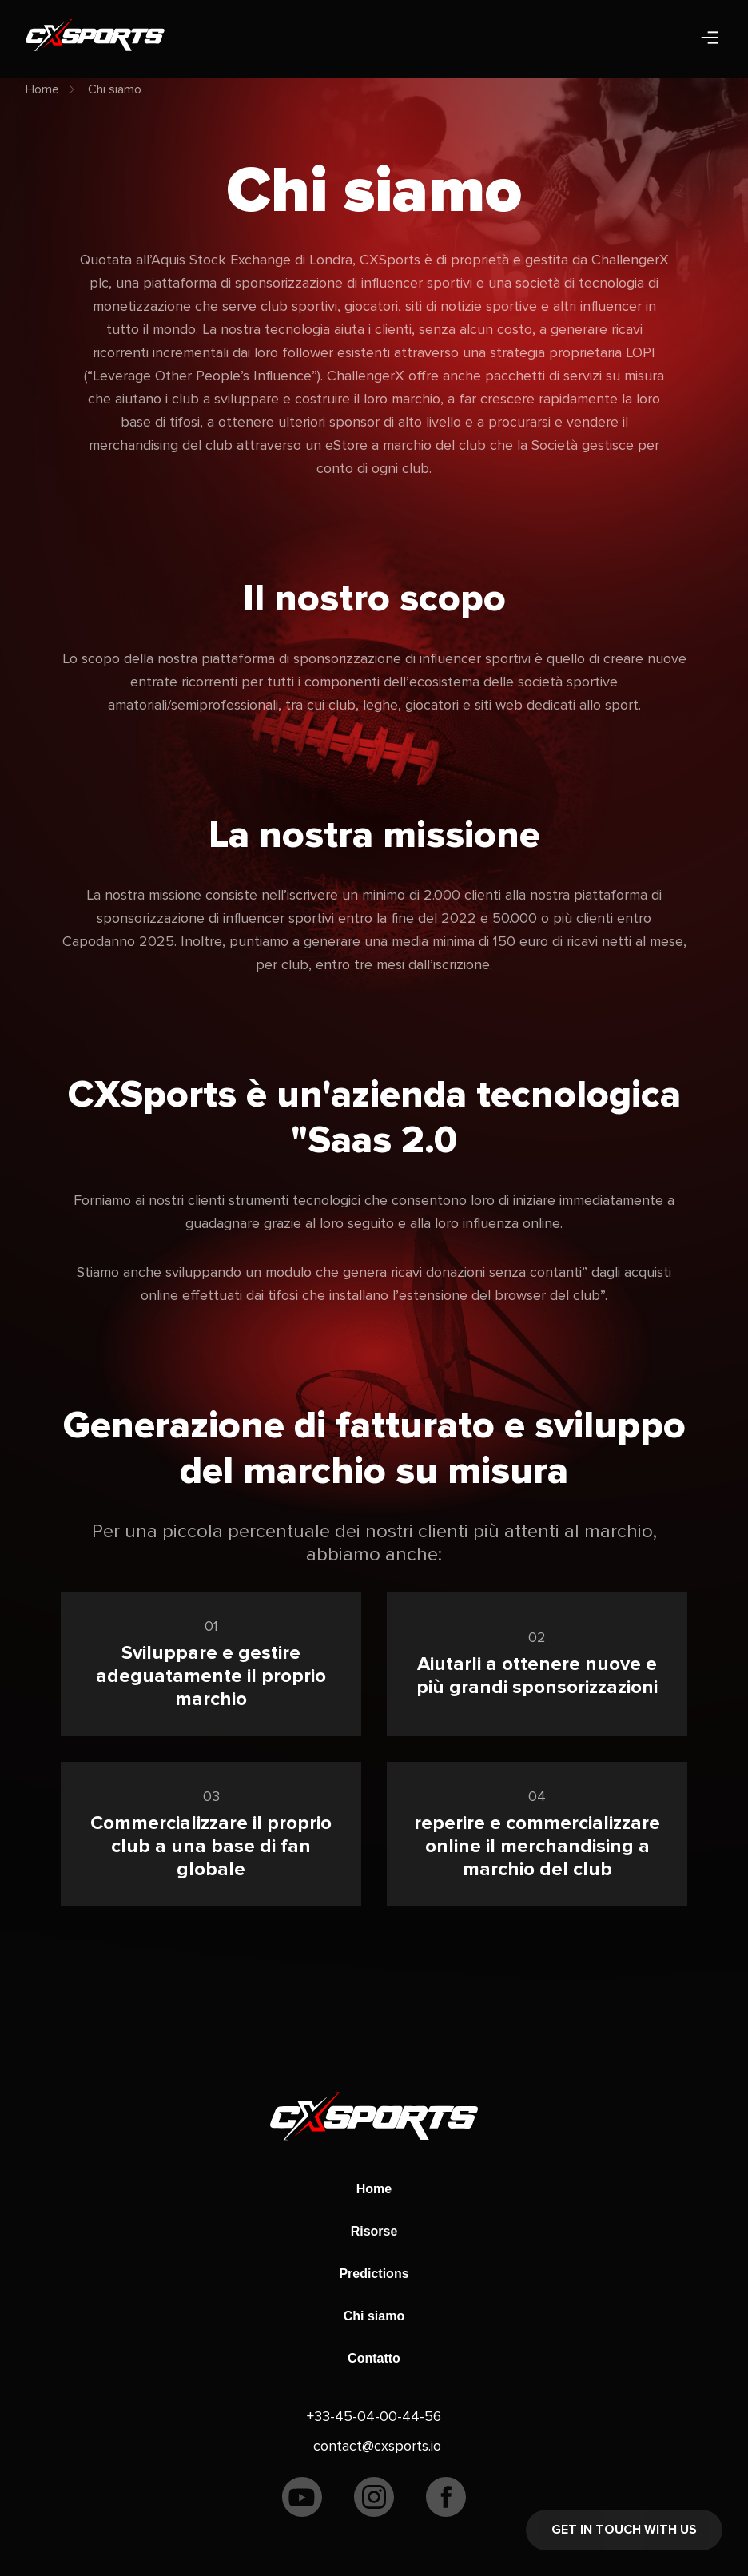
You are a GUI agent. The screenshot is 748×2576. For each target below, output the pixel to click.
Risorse (374, 2231)
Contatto (374, 2358)
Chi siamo (114, 89)
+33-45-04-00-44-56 (374, 2416)
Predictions (373, 2273)
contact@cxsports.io (377, 2446)
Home (42, 89)
